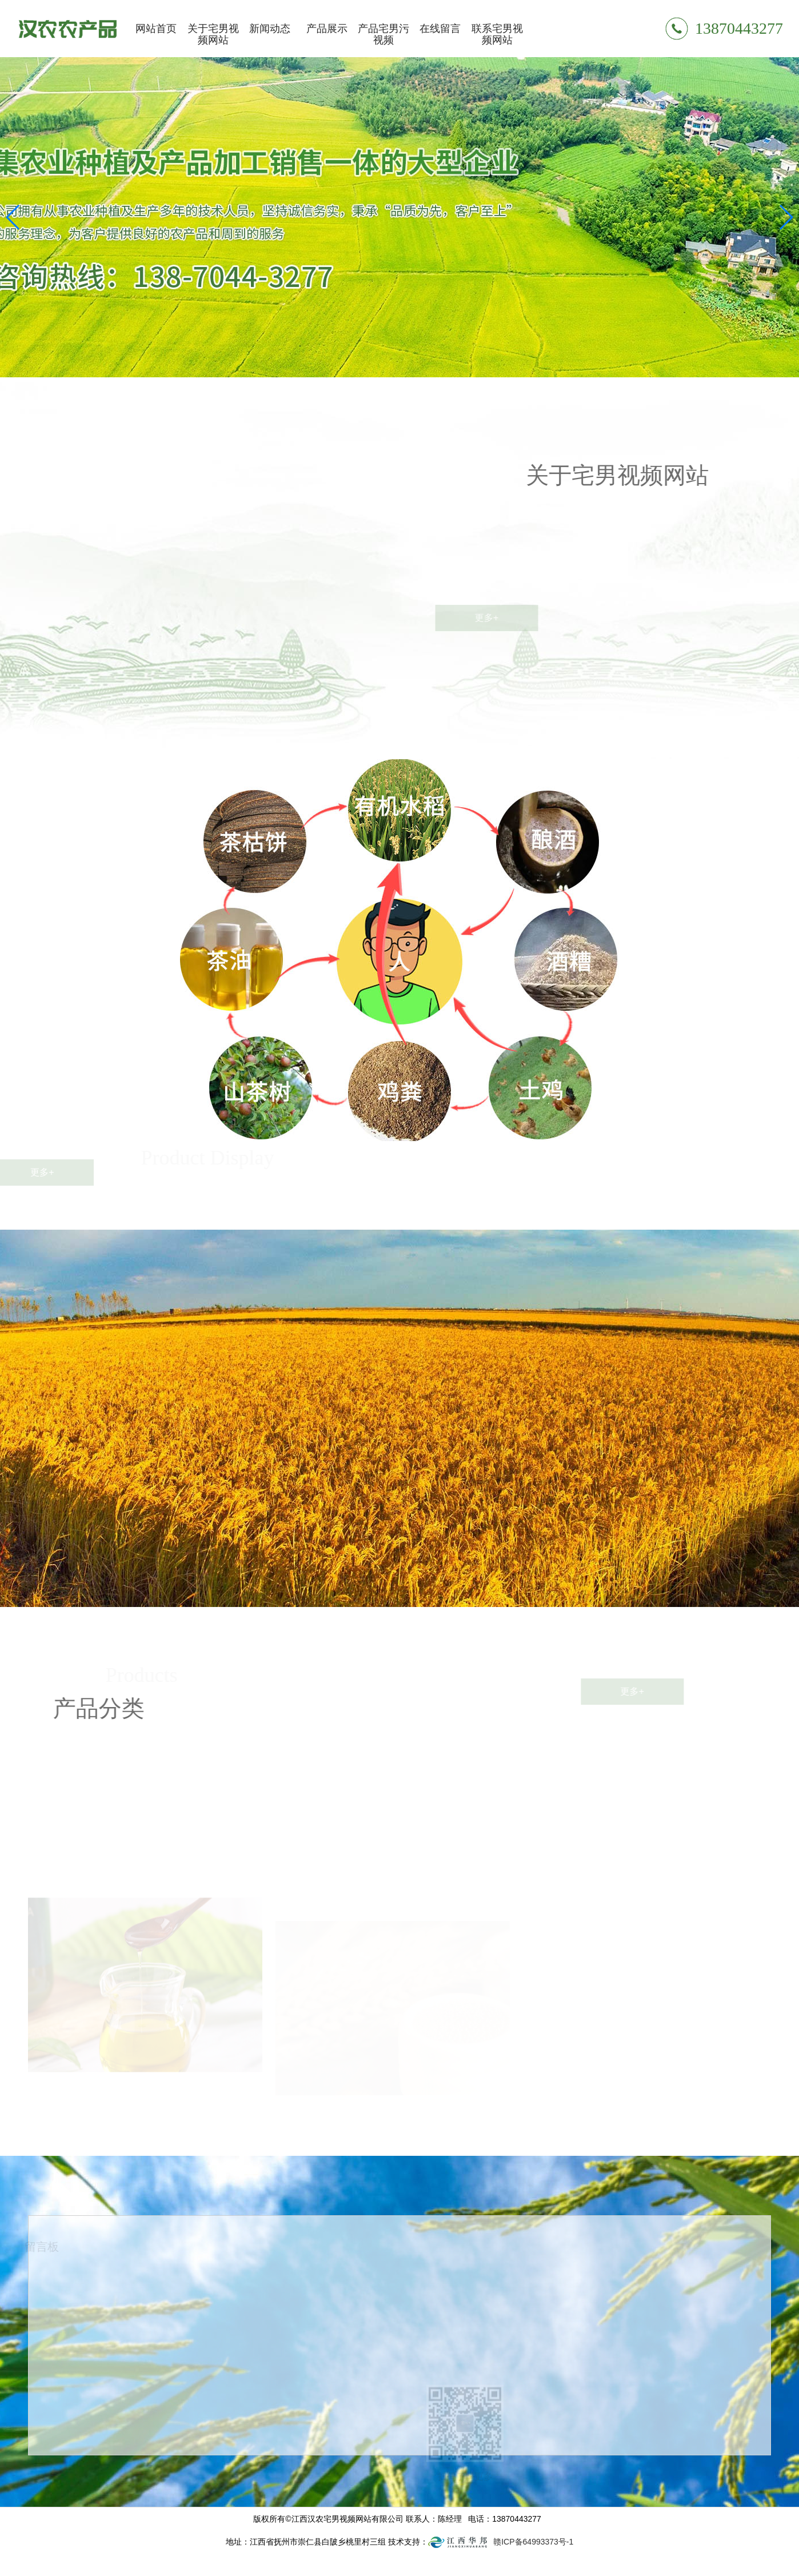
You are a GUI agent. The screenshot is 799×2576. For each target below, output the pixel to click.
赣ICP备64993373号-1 (533, 2541)
